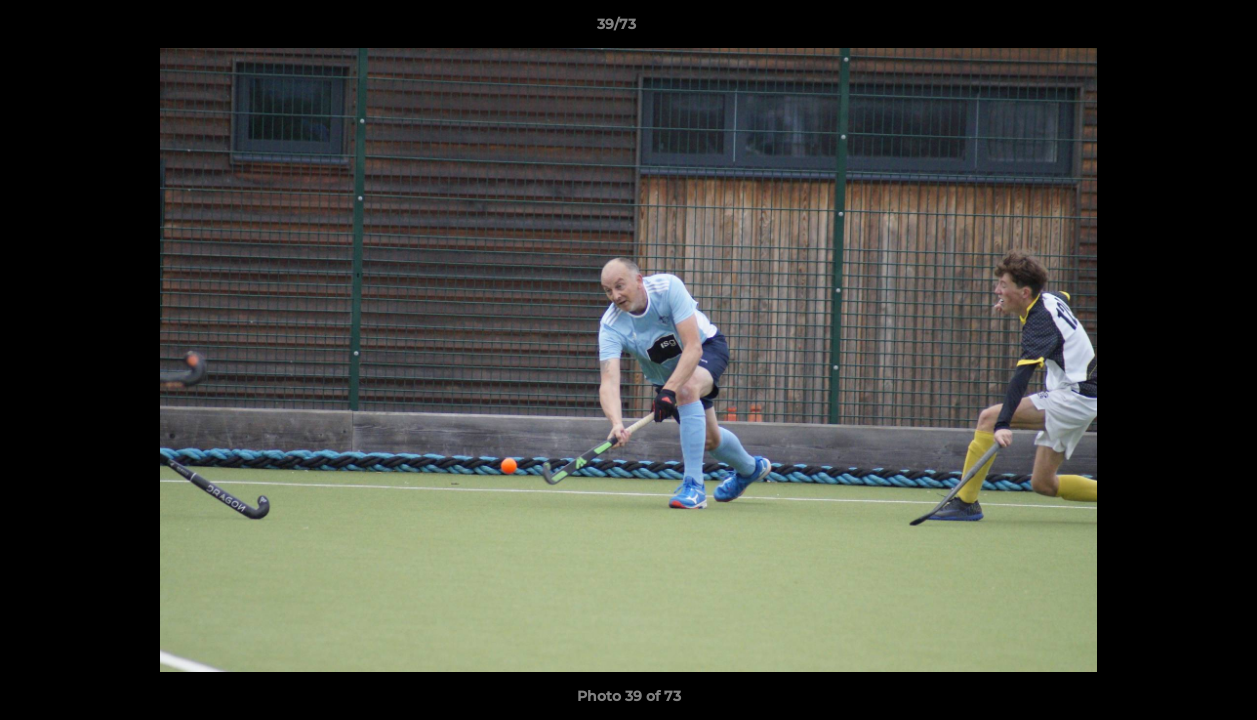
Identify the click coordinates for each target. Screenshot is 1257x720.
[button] (1173, 29)
